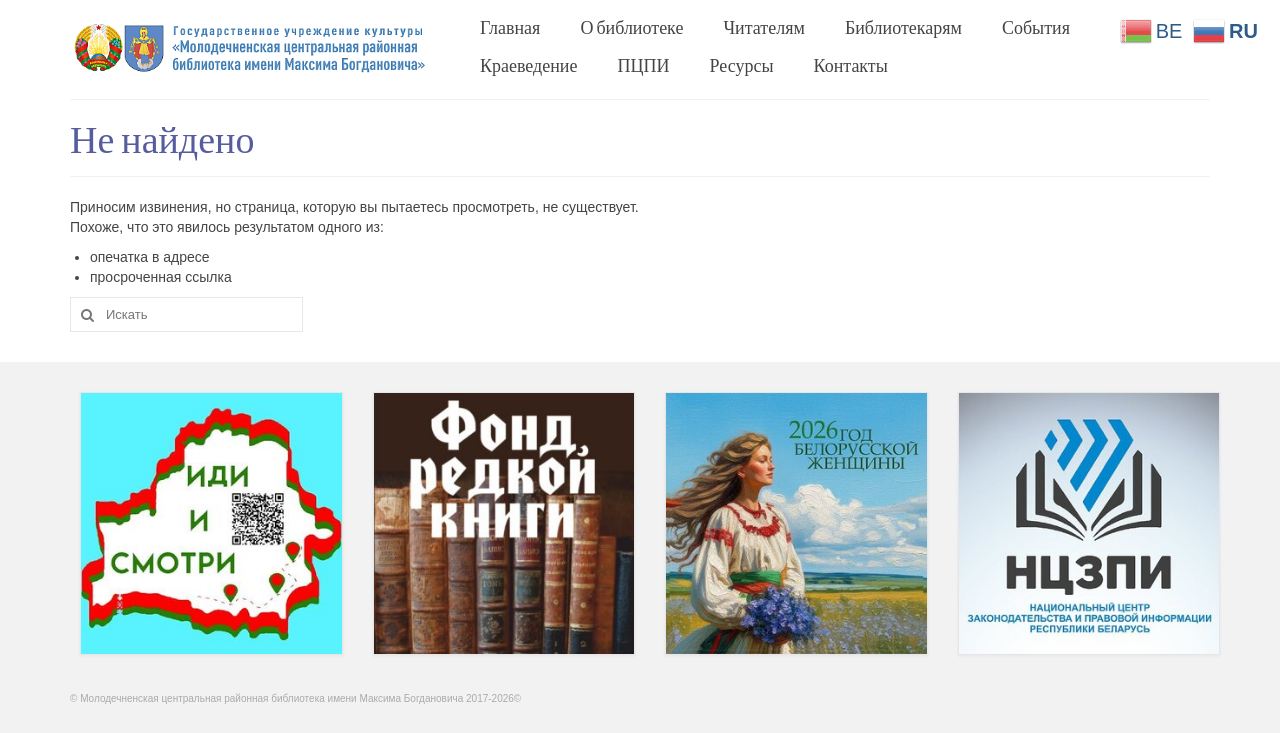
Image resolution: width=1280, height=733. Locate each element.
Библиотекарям (903, 27)
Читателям (763, 27)
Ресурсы (742, 65)
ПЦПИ (644, 65)
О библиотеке (631, 27)
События (1036, 27)
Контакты (851, 65)
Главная (510, 27)
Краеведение (529, 65)
